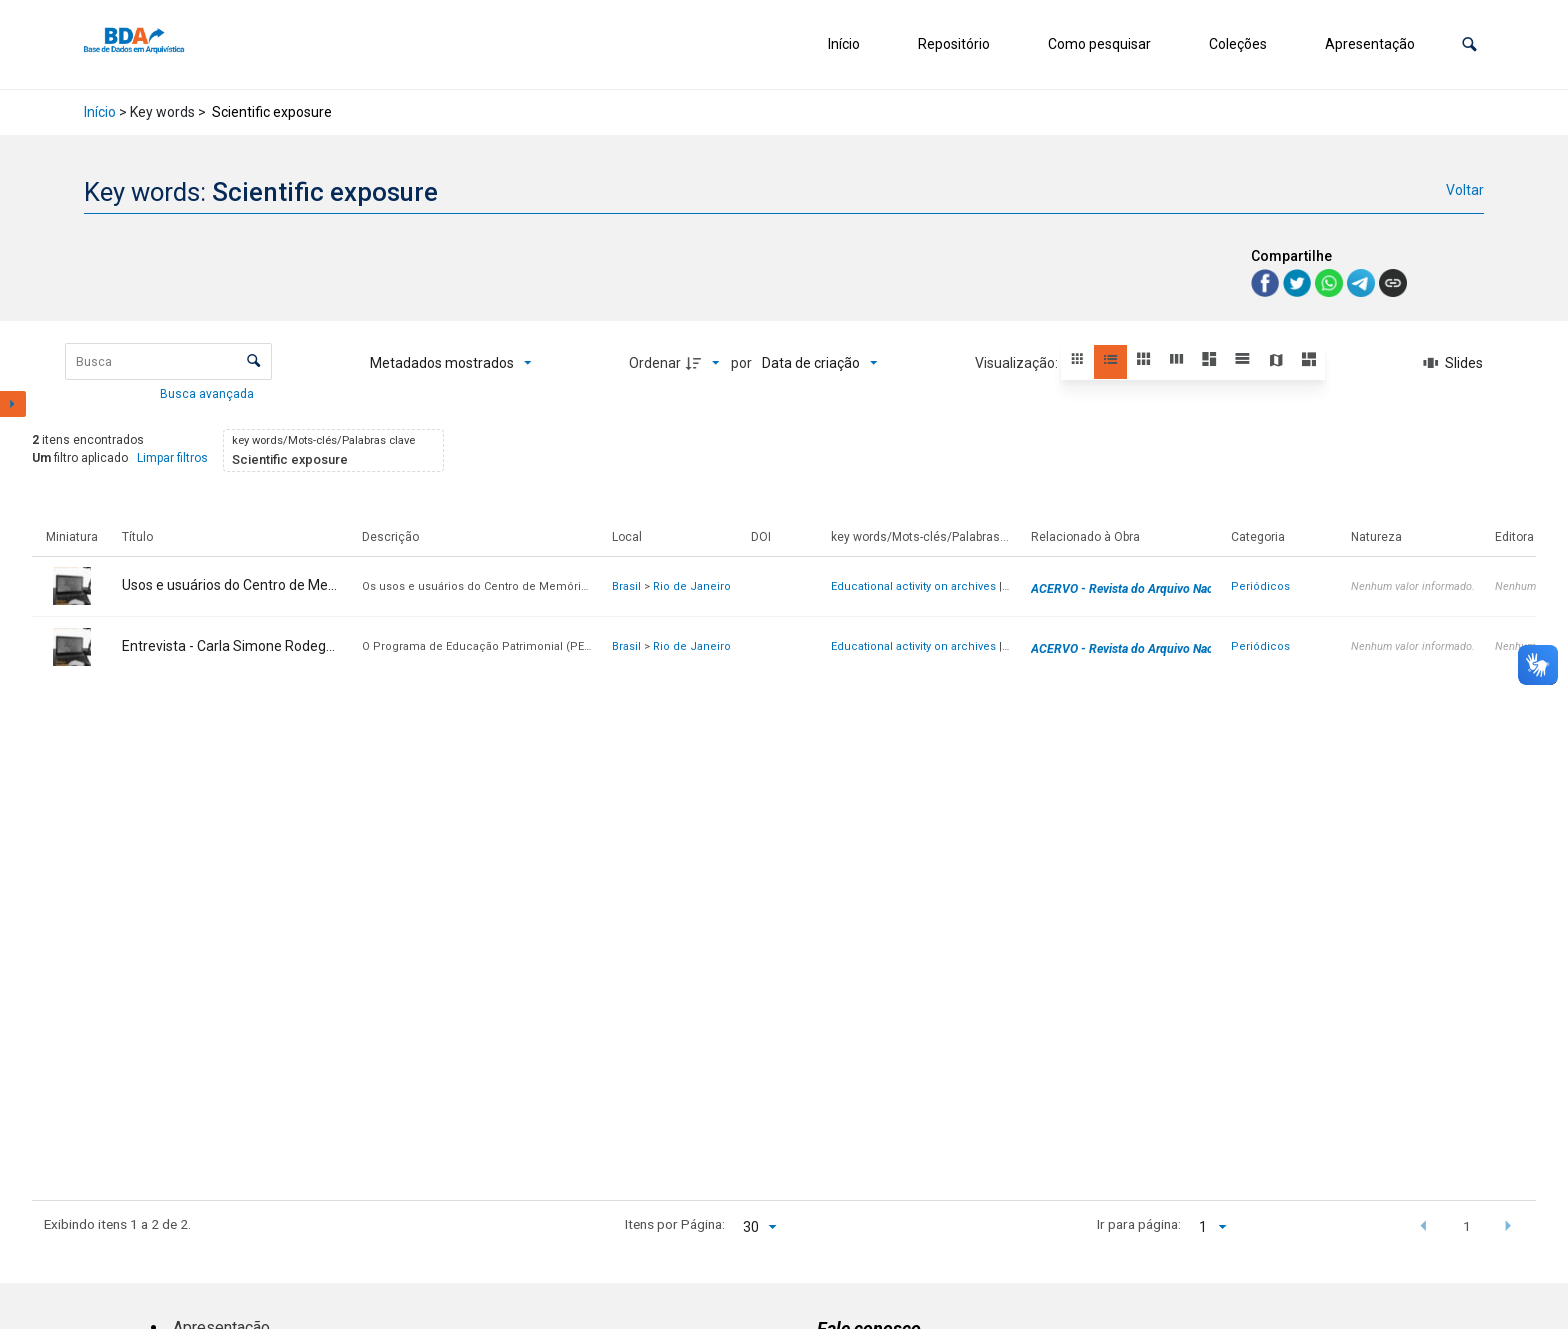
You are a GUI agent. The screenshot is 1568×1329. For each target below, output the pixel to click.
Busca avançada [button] (208, 394)
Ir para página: (1139, 1224)
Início (844, 44)
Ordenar (655, 363)
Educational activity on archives (913, 586)
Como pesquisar (1099, 44)
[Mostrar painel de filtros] (13, 404)
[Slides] (1453, 363)
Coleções (1238, 44)
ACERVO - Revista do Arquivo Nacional (1135, 589)
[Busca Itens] (168, 361)
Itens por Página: (675, 1224)
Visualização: (1018, 363)
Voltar (1465, 190)
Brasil (626, 586)
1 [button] (1467, 1226)
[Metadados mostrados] (451, 363)
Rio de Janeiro (692, 586)
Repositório (954, 44)
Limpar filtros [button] (172, 458)
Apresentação (1370, 44)
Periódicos (1260, 586)
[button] (1469, 44)
